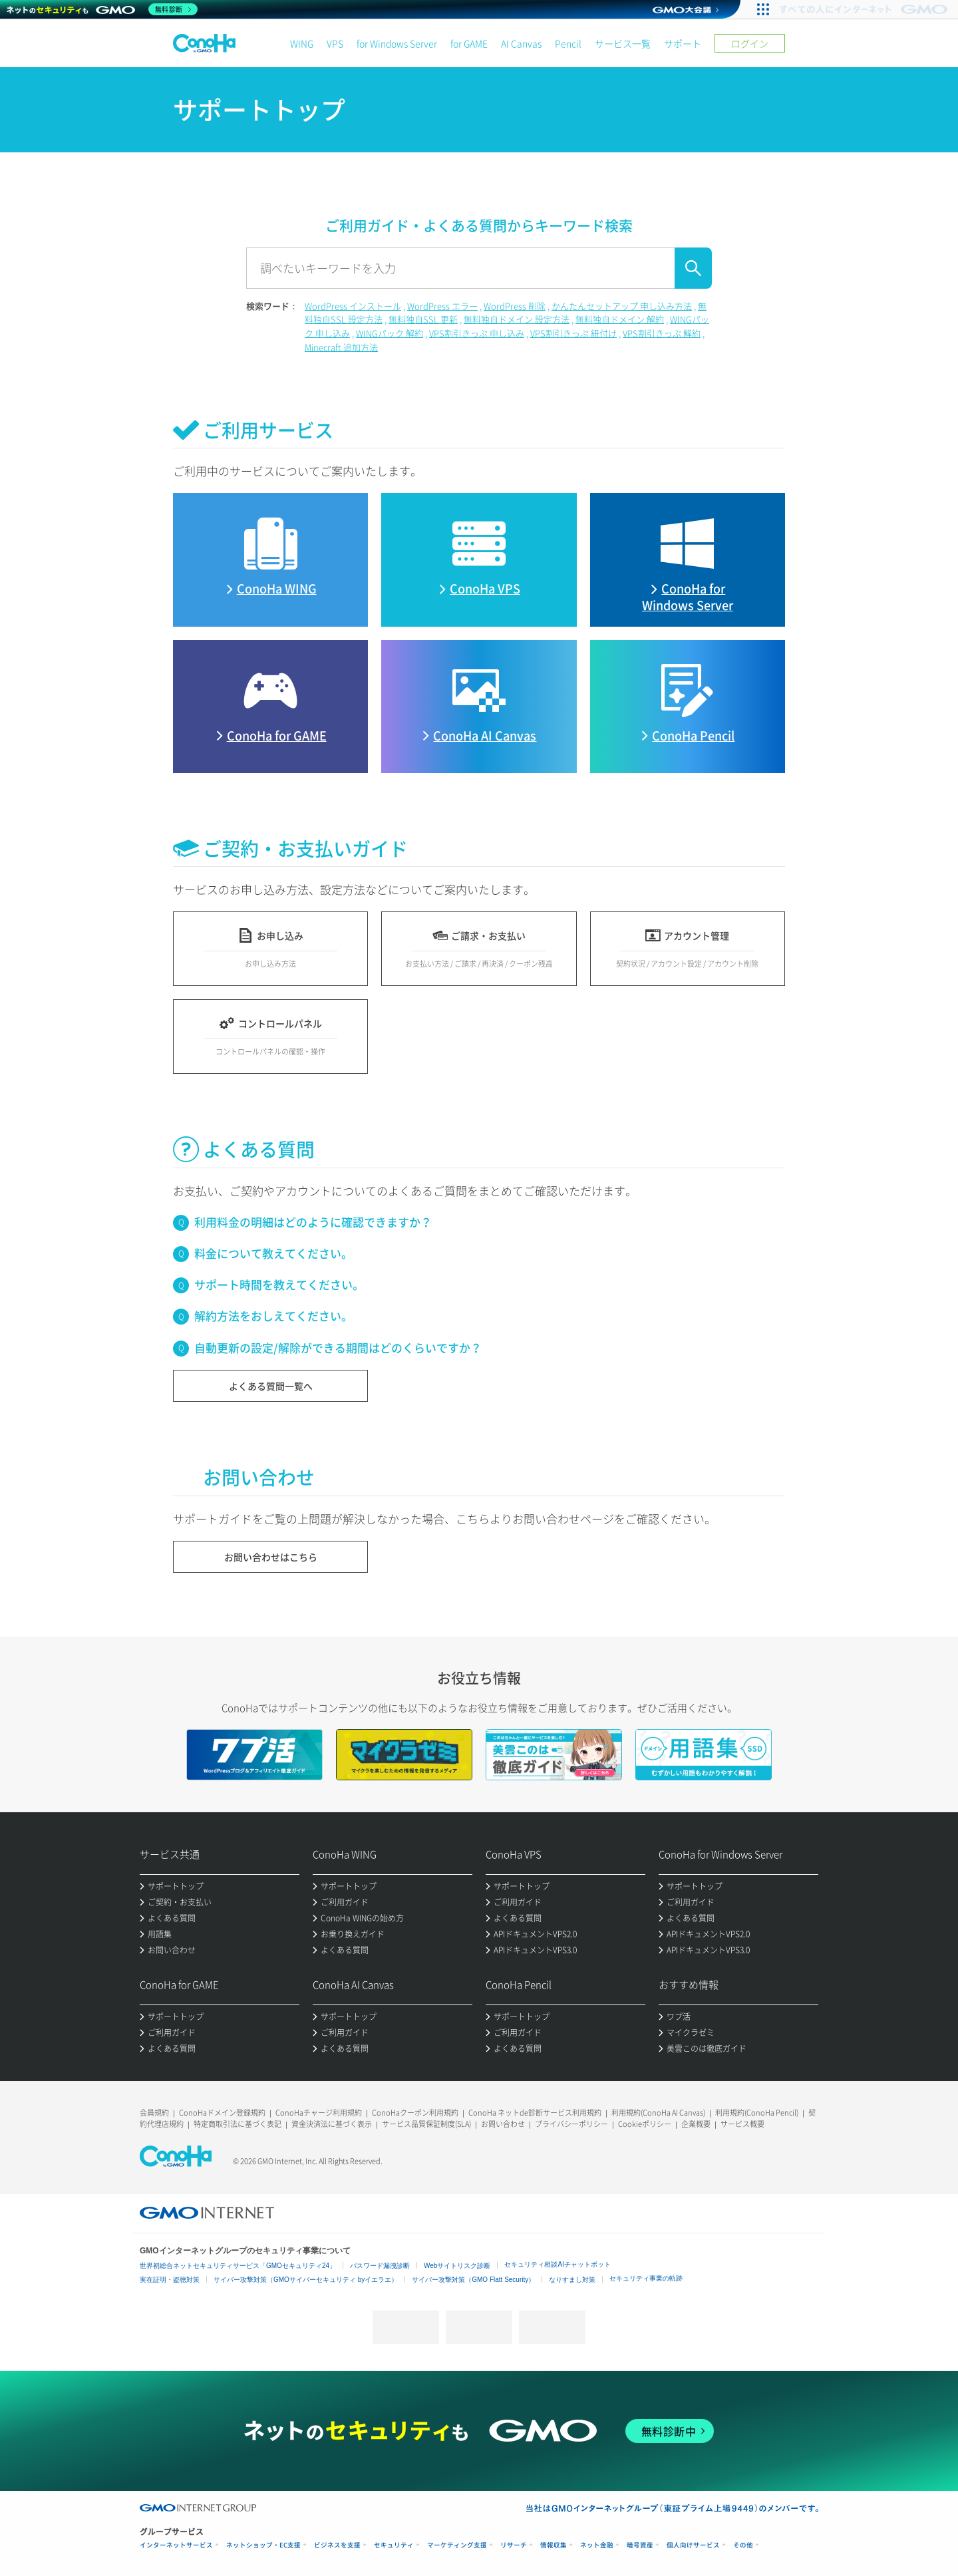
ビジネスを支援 (337, 2545)
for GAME (469, 43)
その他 (743, 2545)
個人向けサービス (693, 2545)
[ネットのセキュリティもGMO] (102, 9)
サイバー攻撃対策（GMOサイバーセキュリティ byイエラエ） (306, 2279)
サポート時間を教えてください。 (279, 1284)
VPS (335, 43)
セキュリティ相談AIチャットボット (557, 2264)
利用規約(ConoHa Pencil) (756, 2112)
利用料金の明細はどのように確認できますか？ (313, 1221)
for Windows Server (397, 43)
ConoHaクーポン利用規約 (415, 2112)
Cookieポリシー (644, 2124)
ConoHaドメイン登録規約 (222, 2112)
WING (301, 43)
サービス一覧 (623, 43)
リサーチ (513, 2545)
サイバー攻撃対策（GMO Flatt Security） (473, 2279)
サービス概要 (742, 2124)
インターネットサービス (176, 2545)
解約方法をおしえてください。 (273, 1315)
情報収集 (553, 2545)
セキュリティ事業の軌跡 (646, 2278)
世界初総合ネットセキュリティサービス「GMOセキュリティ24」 (238, 2265)
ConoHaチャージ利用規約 (318, 2112)
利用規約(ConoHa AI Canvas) (658, 2112)
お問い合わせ (503, 2124)
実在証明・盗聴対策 (170, 2279)
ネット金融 (596, 2545)
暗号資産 (640, 2545)
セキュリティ (394, 2545)
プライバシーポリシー (571, 2124)
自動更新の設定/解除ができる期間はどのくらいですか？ (338, 1347)
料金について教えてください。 (273, 1253)
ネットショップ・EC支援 (263, 2545)
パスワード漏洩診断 (380, 2265)
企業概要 (696, 2124)
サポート (682, 43)
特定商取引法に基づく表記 (237, 2124)
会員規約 (154, 2112)
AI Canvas (521, 43)
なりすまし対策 (572, 2279)
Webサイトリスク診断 (457, 2265)
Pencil (568, 43)
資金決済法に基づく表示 (331, 2124)
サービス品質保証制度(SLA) (426, 2124)
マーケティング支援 (457, 2545)
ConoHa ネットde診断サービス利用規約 (534, 2112)
